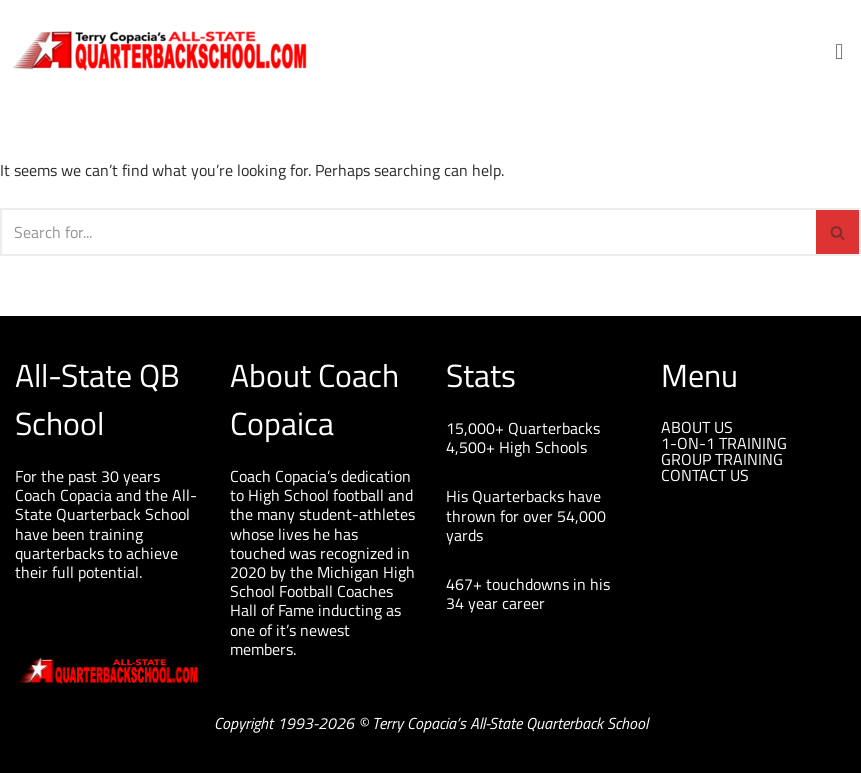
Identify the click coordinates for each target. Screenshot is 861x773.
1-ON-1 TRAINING (724, 443)
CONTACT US (705, 475)
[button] (839, 51)
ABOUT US (697, 427)
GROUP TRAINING (722, 459)
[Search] (408, 232)
